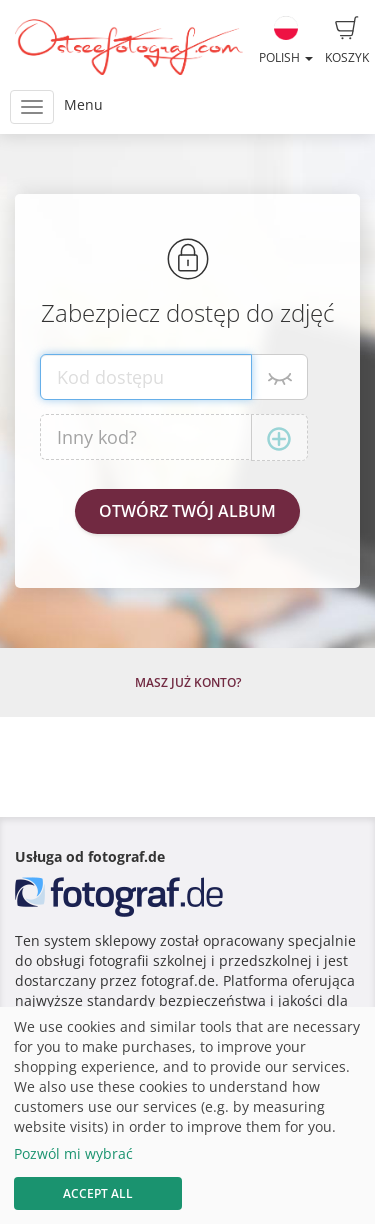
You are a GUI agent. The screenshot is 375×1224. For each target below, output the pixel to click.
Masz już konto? (188, 682)
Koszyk (347, 41)
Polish (286, 41)
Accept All (98, 1193)
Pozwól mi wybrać (73, 1153)
